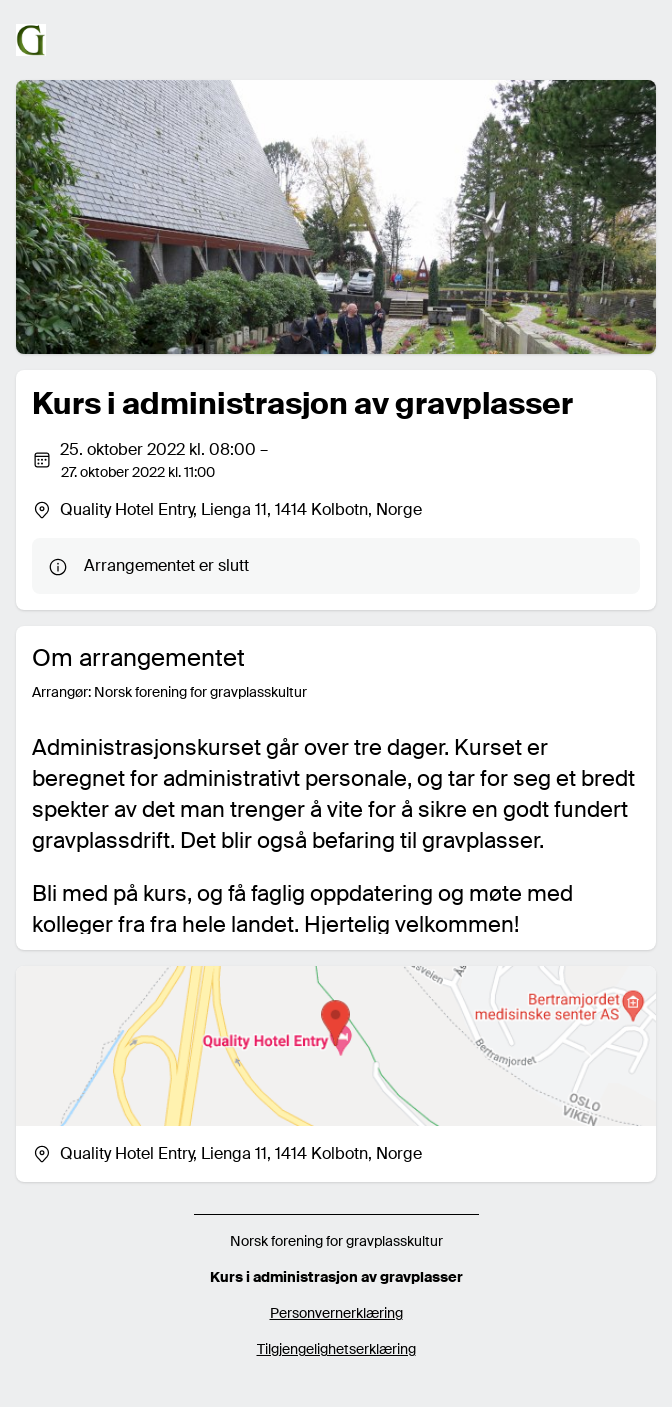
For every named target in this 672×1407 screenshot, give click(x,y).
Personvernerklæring (336, 1313)
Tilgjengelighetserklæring (336, 1349)
